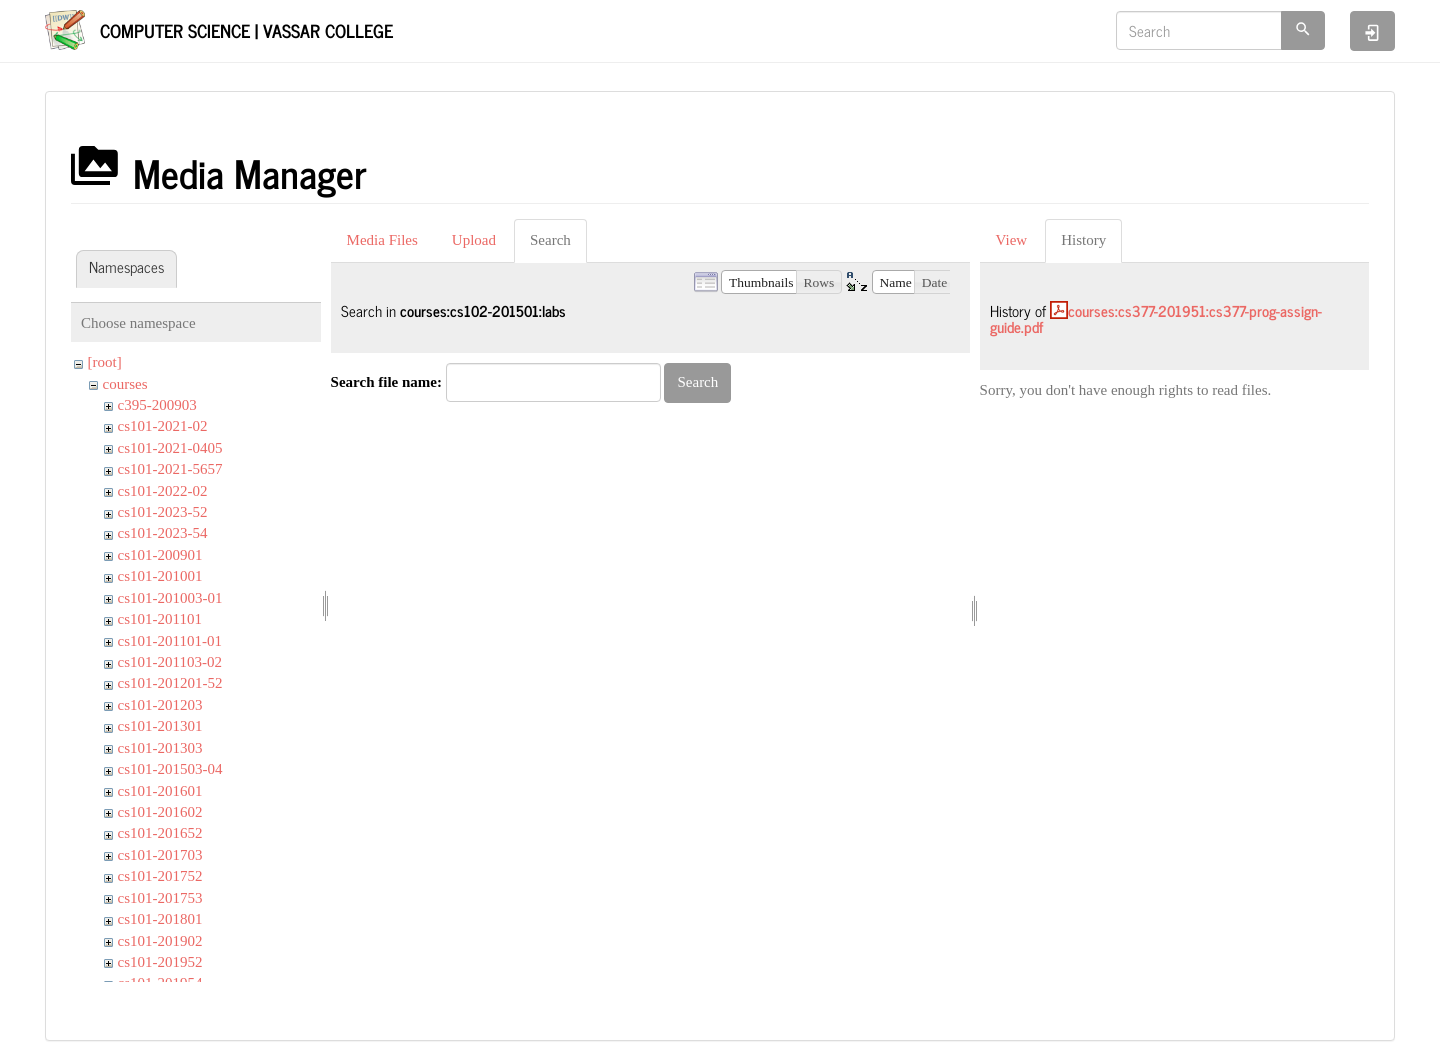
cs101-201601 (160, 791)
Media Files (382, 240)
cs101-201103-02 (170, 662)
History (1083, 240)
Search (550, 240)
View (1012, 240)
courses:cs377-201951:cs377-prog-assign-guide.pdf (1156, 319)
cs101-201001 (160, 576)
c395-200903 (157, 405)
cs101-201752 (160, 876)
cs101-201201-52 (170, 683)
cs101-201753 (160, 898)
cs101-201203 (160, 705)
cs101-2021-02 (163, 426)
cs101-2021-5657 (170, 469)
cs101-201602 (160, 812)
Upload (474, 240)
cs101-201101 (160, 619)
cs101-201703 (160, 855)
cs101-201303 (160, 748)
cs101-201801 (160, 919)
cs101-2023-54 (163, 533)
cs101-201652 (160, 833)
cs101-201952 (160, 962)
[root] (105, 362)
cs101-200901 (160, 555)
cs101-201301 (160, 726)
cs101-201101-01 (170, 641)
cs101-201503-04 (170, 769)
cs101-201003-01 (170, 598)
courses (125, 384)
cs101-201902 (160, 941)
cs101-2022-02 (163, 491)
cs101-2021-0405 (170, 448)
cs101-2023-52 (163, 512)
